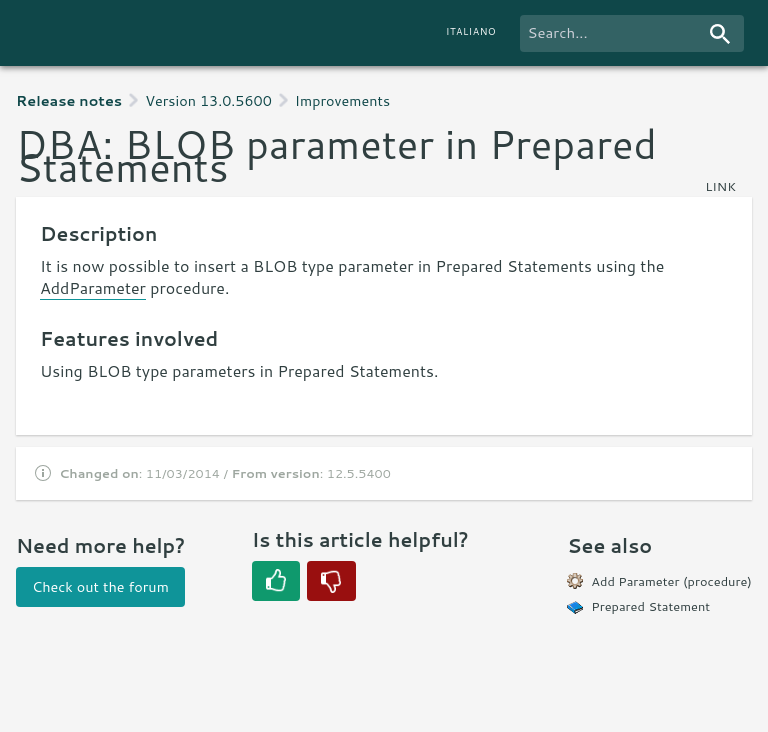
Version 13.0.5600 (208, 100)
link (720, 186)
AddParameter (93, 287)
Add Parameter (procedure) (671, 581)
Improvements (342, 100)
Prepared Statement (650, 606)
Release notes (69, 100)
